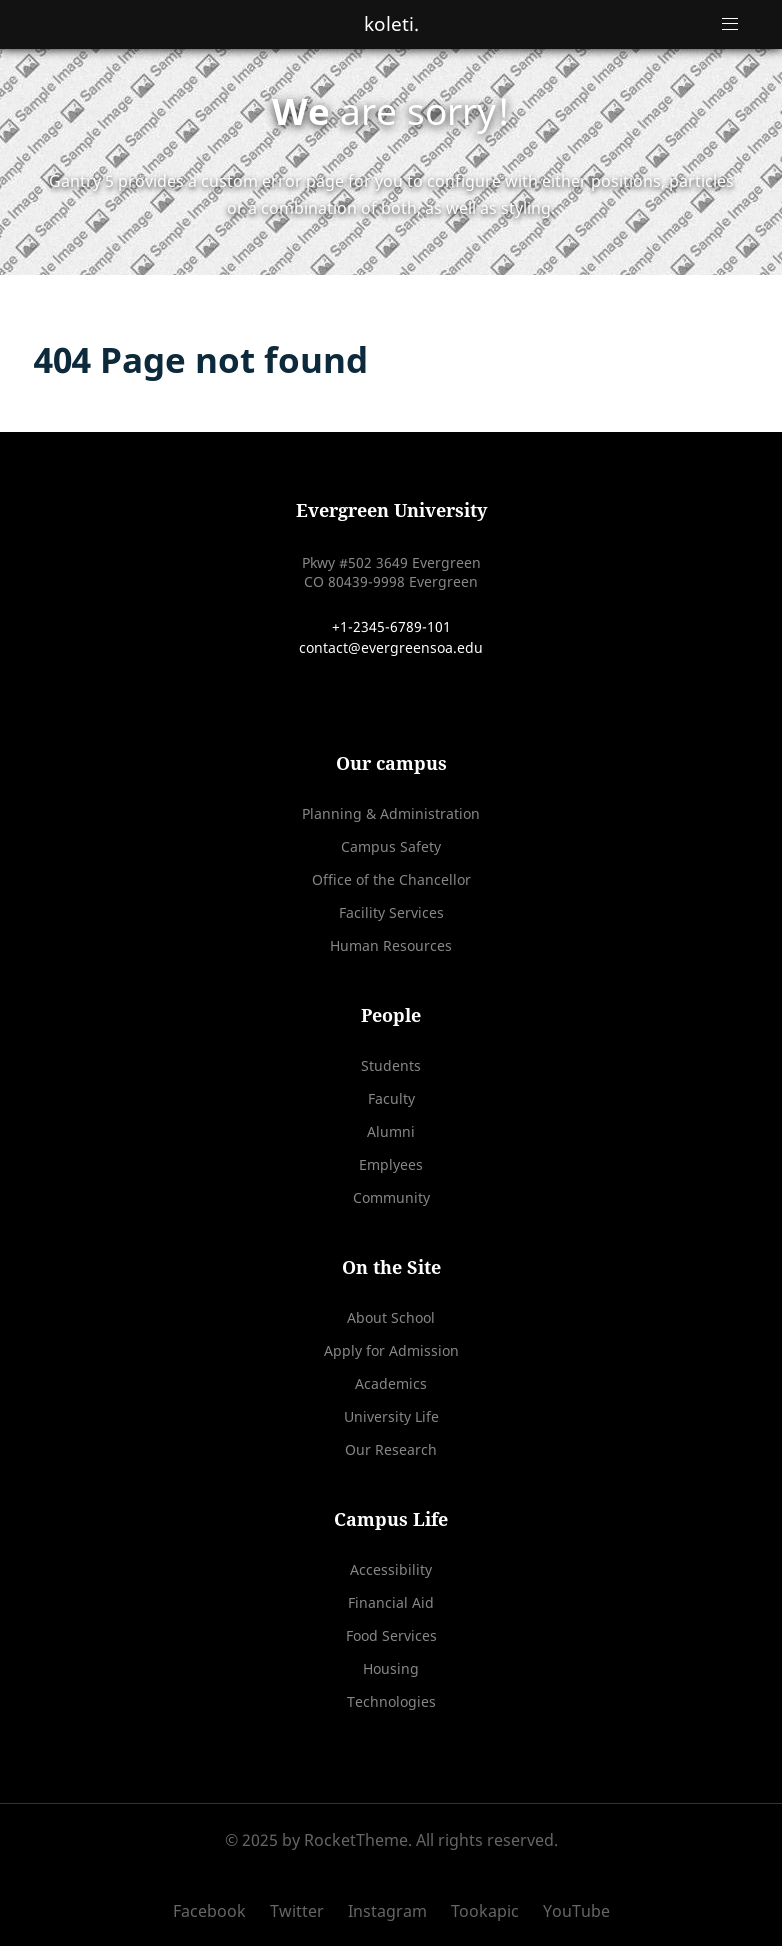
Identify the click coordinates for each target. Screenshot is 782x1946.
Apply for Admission (391, 1350)
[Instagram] (389, 1911)
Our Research (391, 1449)
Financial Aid (391, 1602)
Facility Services (391, 912)
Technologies (391, 1701)
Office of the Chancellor (391, 879)
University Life (391, 1416)
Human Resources (391, 945)
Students (391, 1065)
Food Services (391, 1635)
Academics (391, 1383)
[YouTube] (571, 1911)
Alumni (391, 1131)
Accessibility (391, 1569)
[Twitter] (299, 1911)
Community (391, 1197)
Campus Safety (391, 846)
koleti (391, 23)
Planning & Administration (391, 813)
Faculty (391, 1098)
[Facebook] (216, 1911)
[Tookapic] (487, 1911)
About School (391, 1317)
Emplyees (391, 1164)
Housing (391, 1668)
